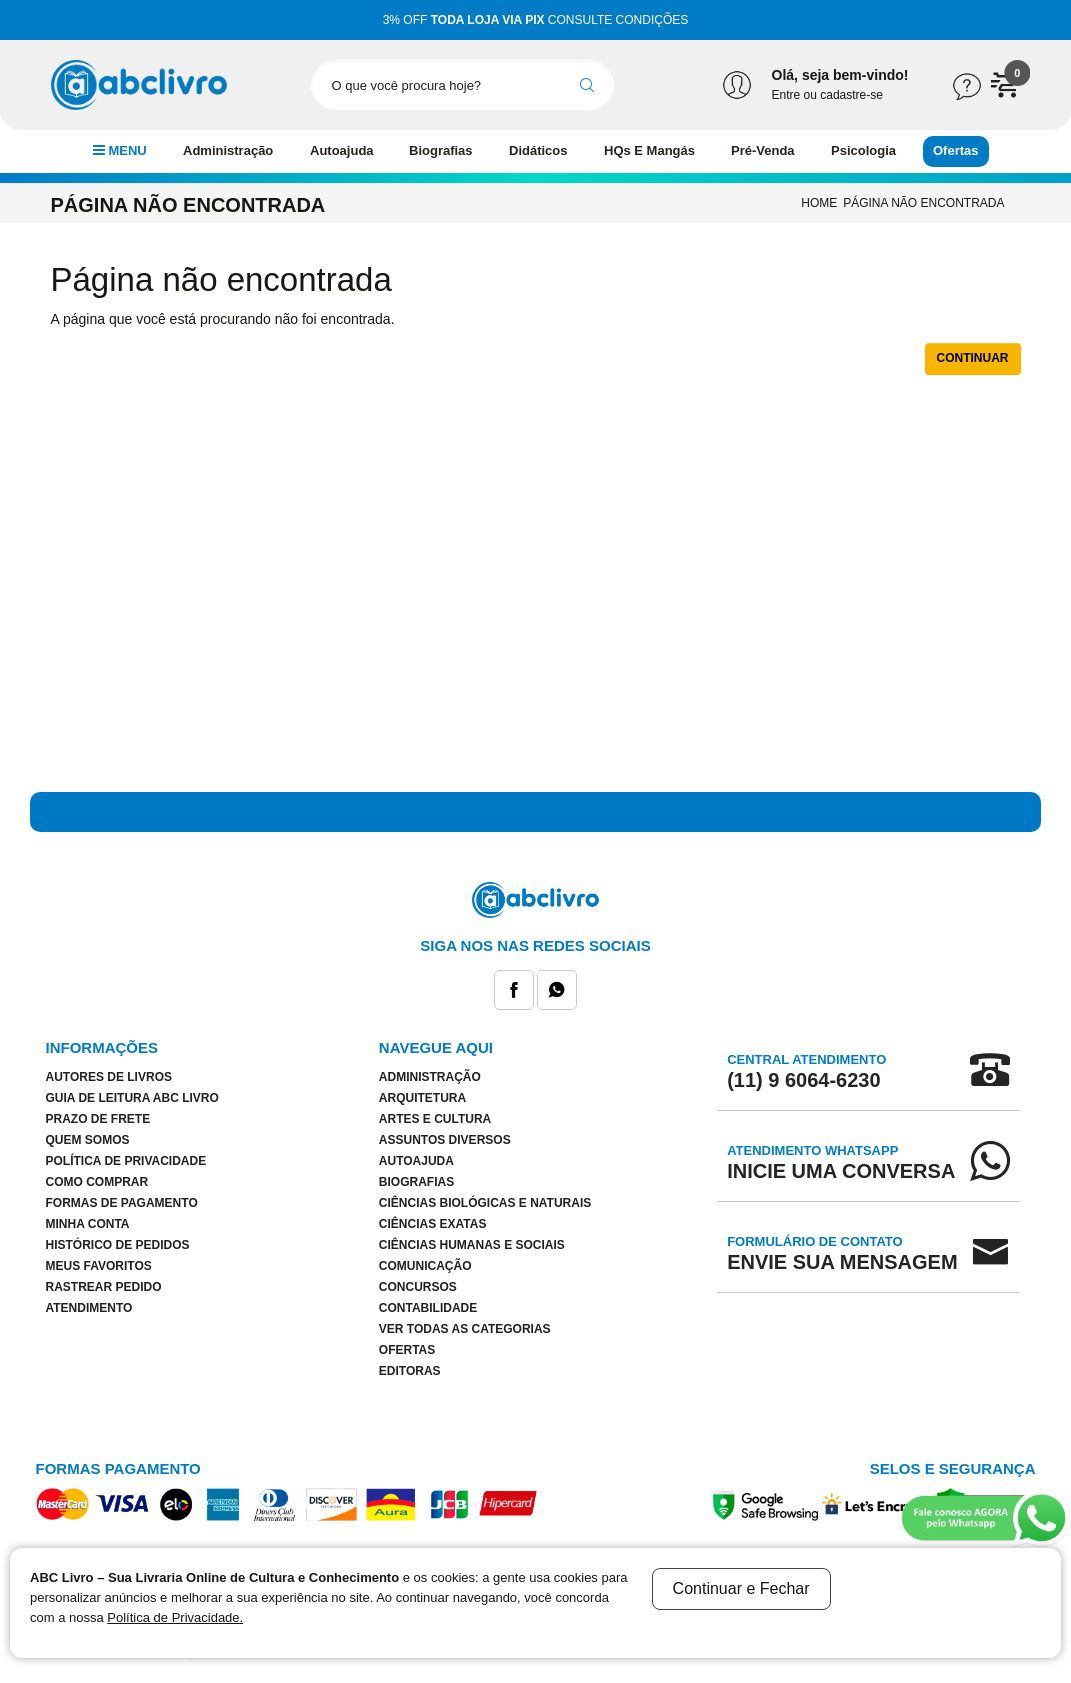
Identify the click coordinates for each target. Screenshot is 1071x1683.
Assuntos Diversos (445, 1140)
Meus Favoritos (99, 1266)
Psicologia (863, 150)
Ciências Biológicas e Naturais (485, 1203)
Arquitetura (422, 1098)
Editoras (410, 1371)
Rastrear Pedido (104, 1287)
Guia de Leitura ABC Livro (132, 1098)
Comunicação (425, 1266)
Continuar (973, 358)
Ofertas (956, 150)
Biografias (441, 150)
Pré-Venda (763, 150)
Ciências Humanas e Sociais (472, 1245)
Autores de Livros (109, 1077)
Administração (228, 150)
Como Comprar (97, 1182)
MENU (120, 150)
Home (819, 203)
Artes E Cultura (435, 1119)
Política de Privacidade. (175, 1617)
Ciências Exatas (433, 1224)
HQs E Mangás (649, 150)
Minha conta (88, 1224)
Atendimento (89, 1308)
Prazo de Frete (98, 1119)
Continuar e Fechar (741, 1588)
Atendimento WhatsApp (841, 1162)
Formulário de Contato (842, 1253)
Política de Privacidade (126, 1161)
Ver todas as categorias (465, 1329)
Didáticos (538, 150)
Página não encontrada (923, 203)
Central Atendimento (806, 1071)
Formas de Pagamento (122, 1203)
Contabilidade (428, 1308)
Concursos (418, 1287)
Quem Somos (88, 1140)
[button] (1006, 84)
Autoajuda (342, 150)
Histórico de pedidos (118, 1245)
